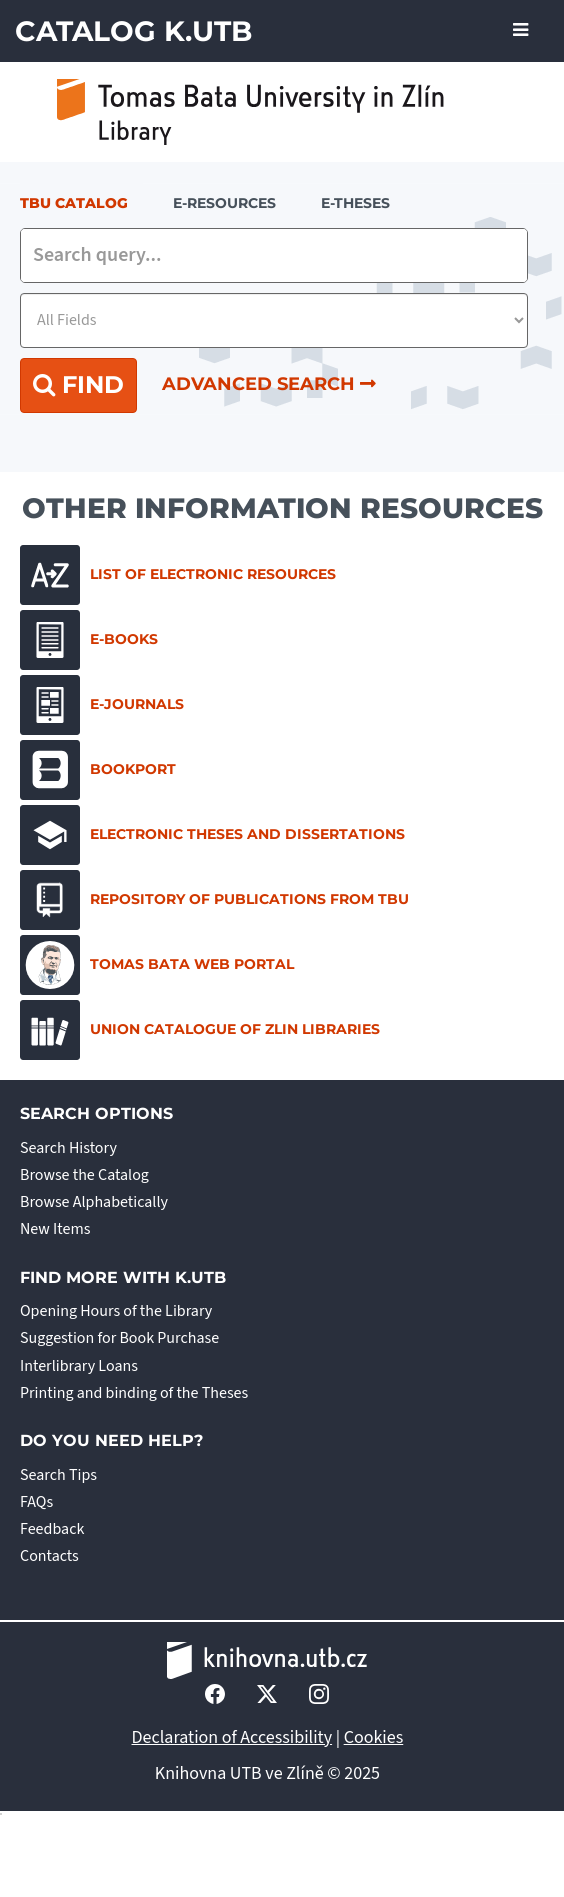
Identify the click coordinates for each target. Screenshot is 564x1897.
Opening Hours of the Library (116, 1311)
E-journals (102, 705)
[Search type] (274, 320)
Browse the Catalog (84, 1175)
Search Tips (58, 1475)
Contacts (49, 1556)
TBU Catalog (74, 203)
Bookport (98, 770)
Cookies (374, 1737)
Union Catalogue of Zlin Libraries (200, 1030)
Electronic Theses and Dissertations (212, 835)
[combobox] (274, 255)
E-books (89, 640)
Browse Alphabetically (94, 1202)
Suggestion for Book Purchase (119, 1338)
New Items (55, 1229)
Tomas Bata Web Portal (157, 965)
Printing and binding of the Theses (134, 1393)
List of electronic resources (178, 575)
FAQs (36, 1502)
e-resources (224, 203)
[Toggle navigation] (520, 31)
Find (78, 384)
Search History (68, 1148)
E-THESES (355, 203)
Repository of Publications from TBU (214, 900)
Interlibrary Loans (79, 1366)
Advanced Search (269, 384)
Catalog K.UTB (133, 31)
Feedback (52, 1529)
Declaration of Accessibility (232, 1737)
